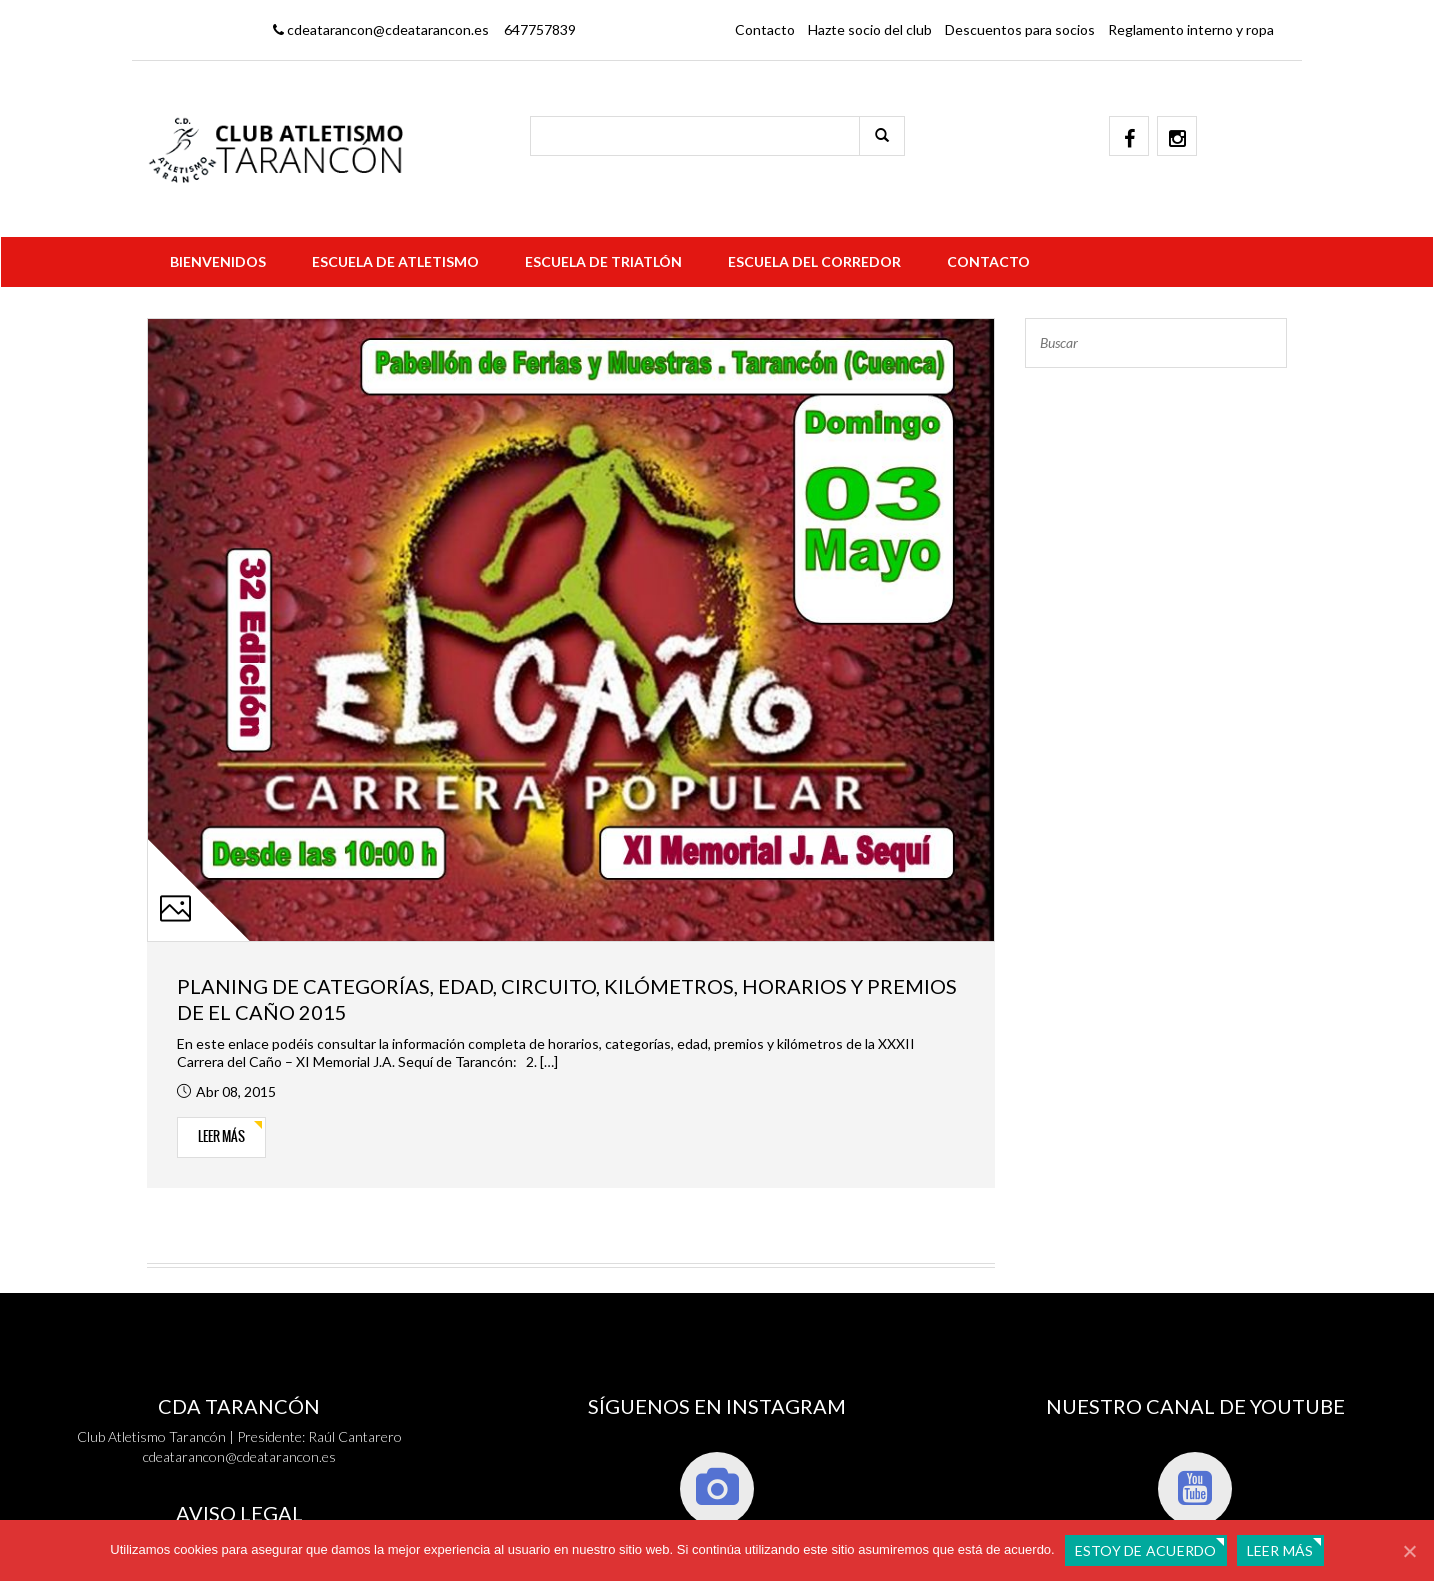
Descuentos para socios (1020, 29)
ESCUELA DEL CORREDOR (814, 261)
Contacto (765, 29)
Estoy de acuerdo (1146, 1550)
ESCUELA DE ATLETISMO (395, 261)
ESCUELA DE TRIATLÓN (603, 261)
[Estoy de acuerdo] (1409, 1551)
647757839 (540, 29)
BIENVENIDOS (218, 261)
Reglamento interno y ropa (1191, 29)
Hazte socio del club (870, 29)
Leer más (221, 1136)
